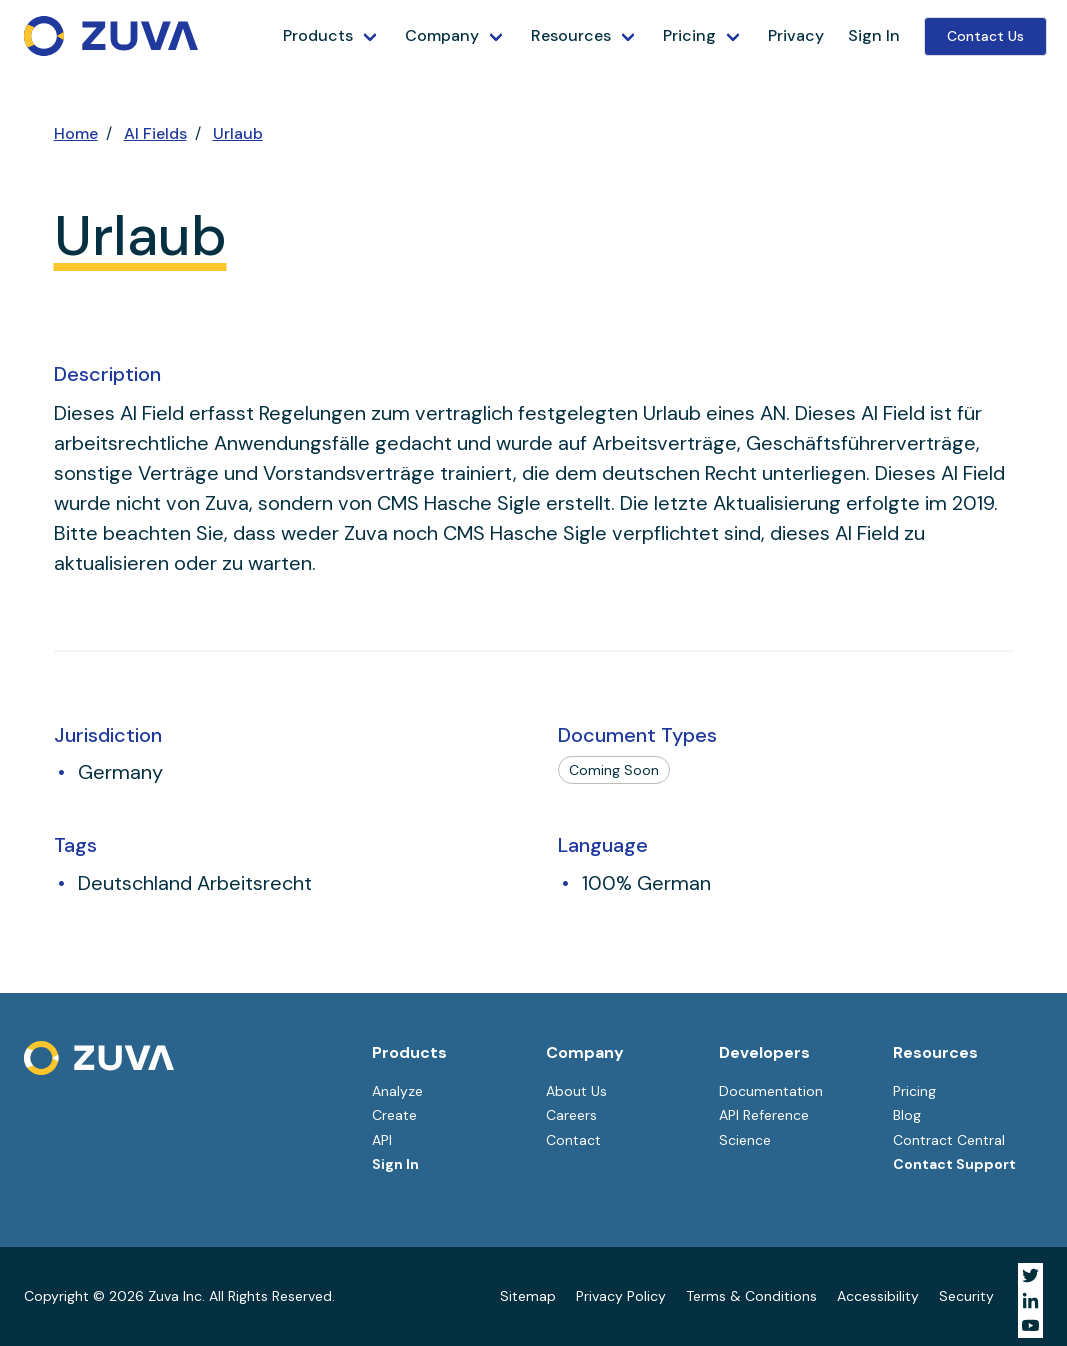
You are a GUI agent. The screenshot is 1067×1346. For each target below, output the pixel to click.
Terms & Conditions (751, 1296)
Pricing (689, 35)
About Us (576, 1091)
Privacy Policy (621, 1296)
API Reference (764, 1115)
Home (76, 133)
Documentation (771, 1091)
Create (394, 1115)
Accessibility (878, 1296)
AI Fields (155, 133)
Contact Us (985, 36)
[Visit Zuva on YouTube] (1030, 1325)
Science (745, 1140)
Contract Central (949, 1140)
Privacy (796, 35)
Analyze (397, 1091)
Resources (571, 35)
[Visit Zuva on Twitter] (1030, 1275)
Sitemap (528, 1296)
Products (318, 35)
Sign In (874, 35)
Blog (907, 1115)
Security (966, 1296)
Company (442, 35)
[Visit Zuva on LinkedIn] (1030, 1300)
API (382, 1140)
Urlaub (238, 133)
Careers (571, 1115)
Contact (573, 1140)
